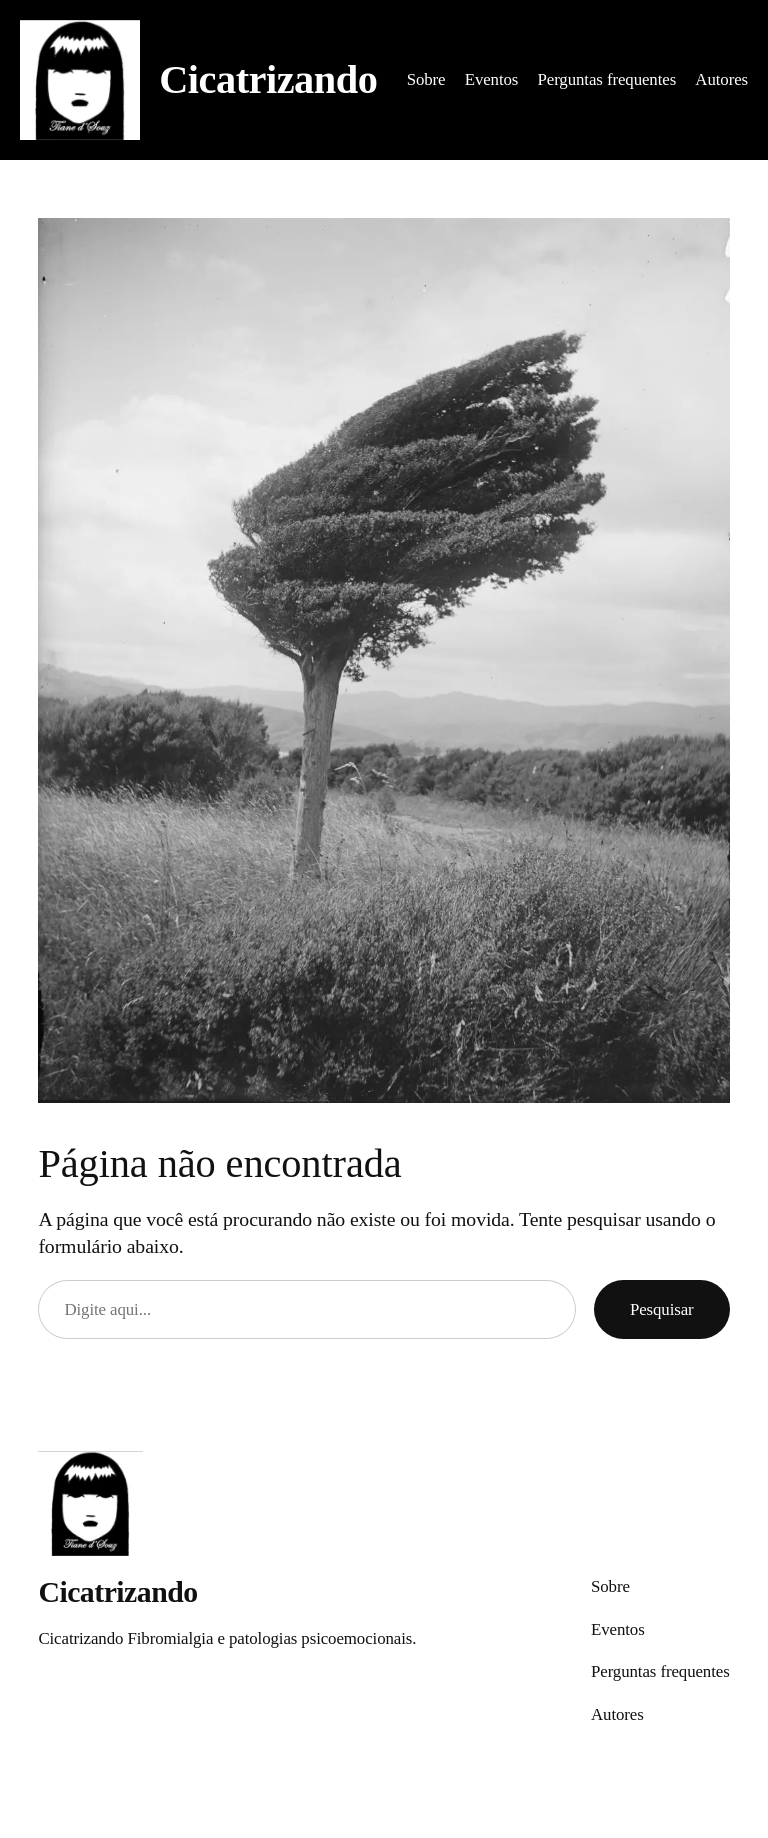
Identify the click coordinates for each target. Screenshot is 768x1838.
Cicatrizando (268, 79)
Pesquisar (662, 1309)
